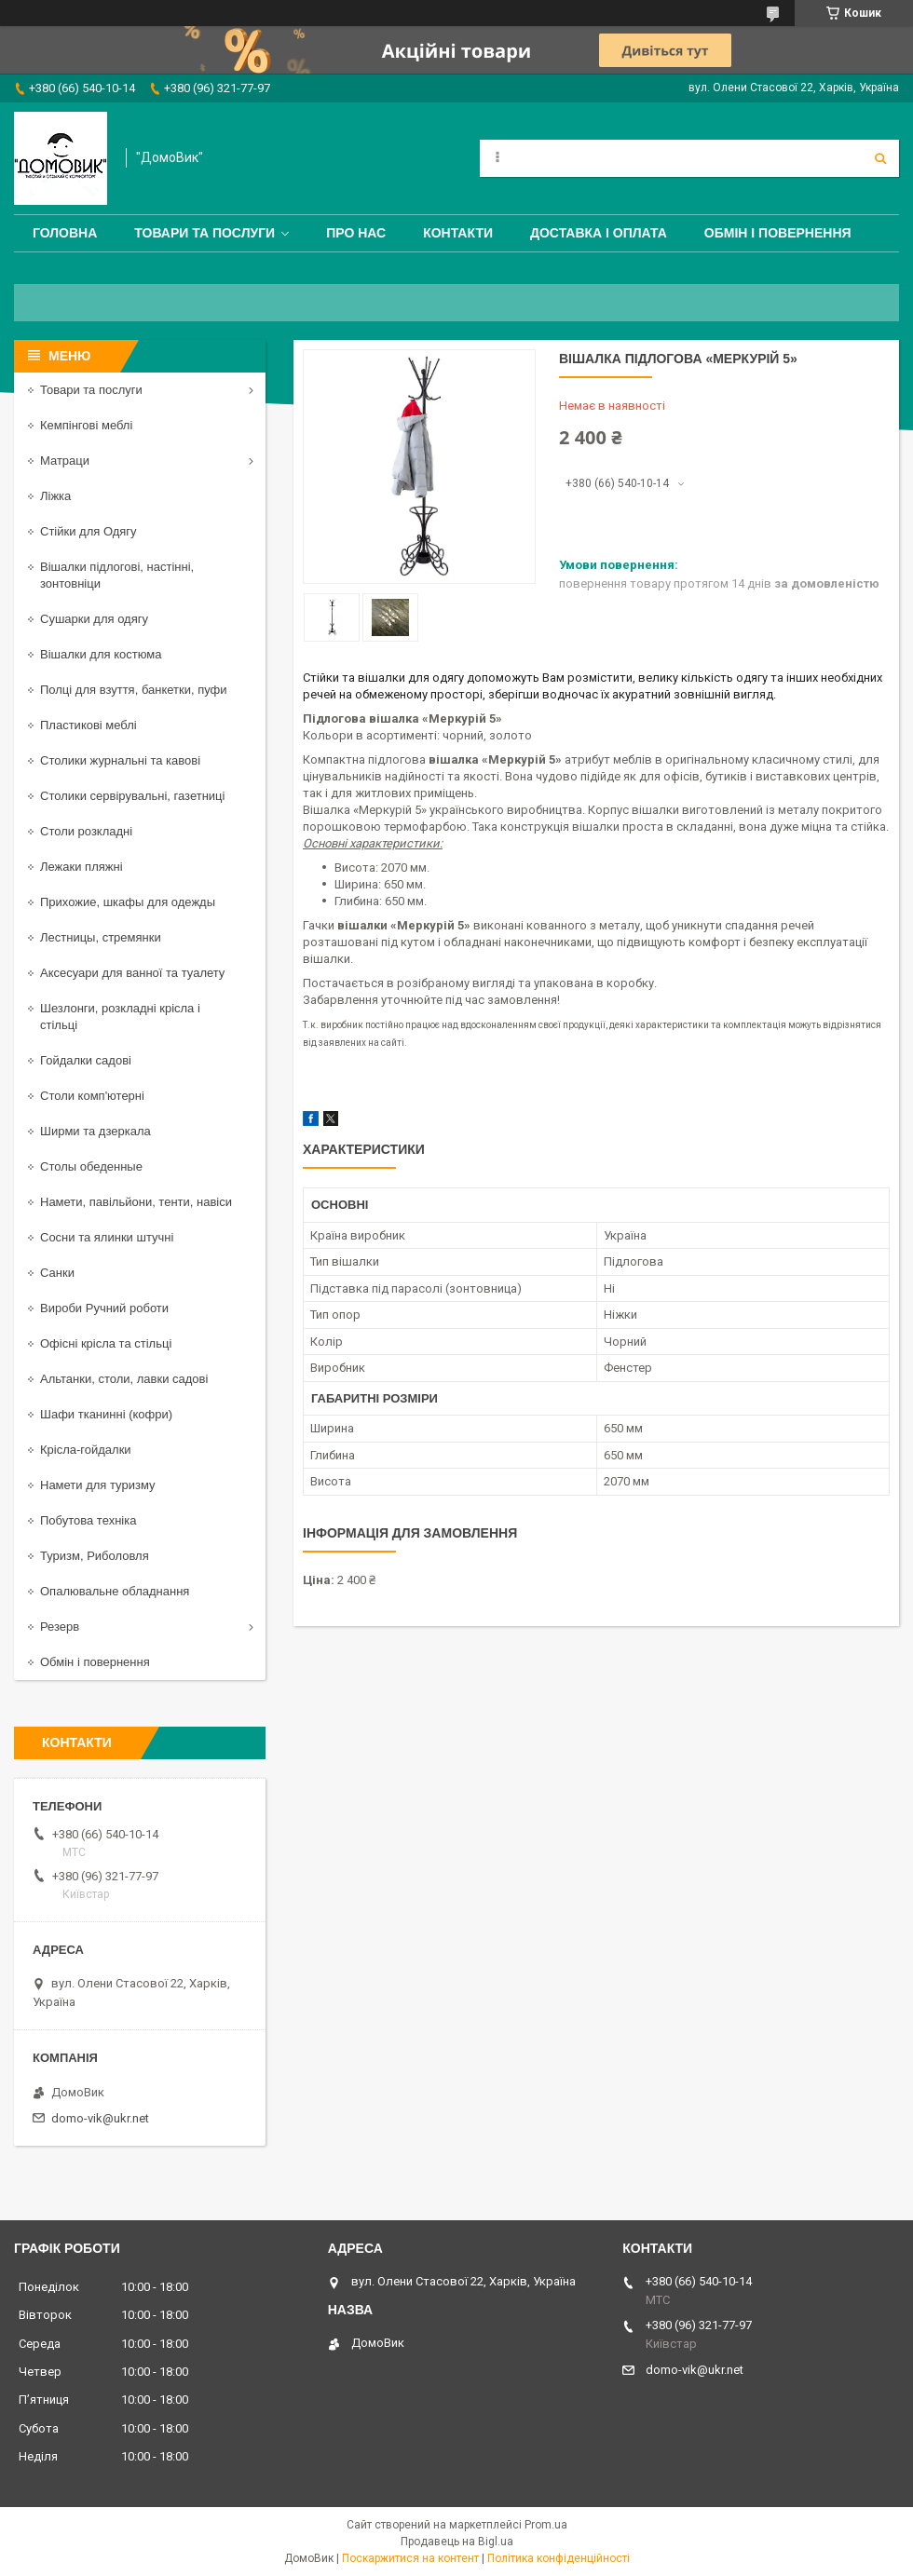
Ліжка (55, 496)
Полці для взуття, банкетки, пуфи (133, 690)
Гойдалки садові (85, 1060)
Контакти (458, 232)
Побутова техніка (88, 1520)
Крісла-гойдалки (85, 1450)
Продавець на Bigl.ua (457, 2541)
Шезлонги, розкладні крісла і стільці (120, 1016)
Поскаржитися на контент (410, 2558)
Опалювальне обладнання (114, 1591)
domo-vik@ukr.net (100, 2118)
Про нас (356, 232)
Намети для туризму (98, 1485)
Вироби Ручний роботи (104, 1308)
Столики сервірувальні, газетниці (132, 796)
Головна (65, 232)
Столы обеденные (91, 1166)
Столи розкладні (86, 831)
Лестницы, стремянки (100, 937)
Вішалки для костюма (100, 654)
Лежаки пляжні (81, 867)
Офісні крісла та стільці (105, 1343)
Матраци (64, 461)
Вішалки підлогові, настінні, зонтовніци (117, 575)
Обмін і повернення (778, 232)
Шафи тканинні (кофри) (106, 1414)
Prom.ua (546, 2524)
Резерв (59, 1627)
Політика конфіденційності (558, 2558)
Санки (57, 1273)
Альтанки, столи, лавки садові (124, 1379)
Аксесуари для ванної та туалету (132, 973)
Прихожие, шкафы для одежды (127, 902)
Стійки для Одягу (88, 531)
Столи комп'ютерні (92, 1096)
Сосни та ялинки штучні (106, 1237)
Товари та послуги (204, 232)
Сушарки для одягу (94, 619)
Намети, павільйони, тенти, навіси (136, 1202)
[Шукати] (880, 158)
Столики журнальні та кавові (120, 760)
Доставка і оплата (598, 232)
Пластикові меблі (88, 725)
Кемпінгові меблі (86, 425)
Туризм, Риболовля (94, 1556)
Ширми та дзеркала (95, 1131)
